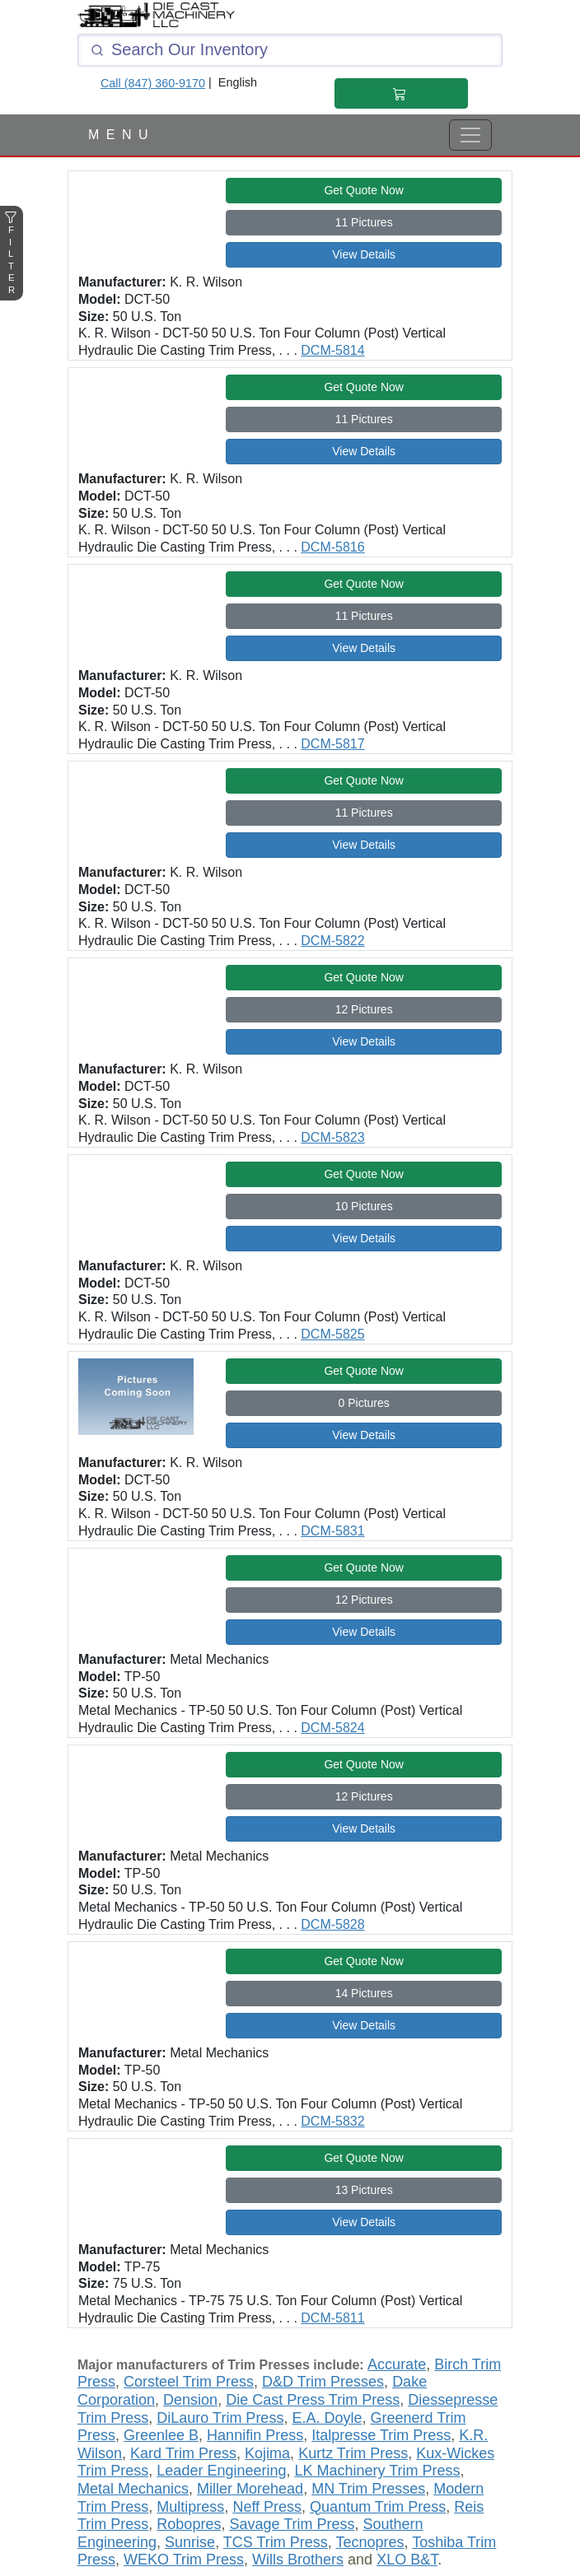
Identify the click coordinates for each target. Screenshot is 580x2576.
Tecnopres (370, 2542)
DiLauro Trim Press (220, 2418)
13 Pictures (364, 2189)
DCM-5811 (332, 2318)
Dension (190, 2400)
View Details (363, 254)
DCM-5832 (332, 2121)
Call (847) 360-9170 (153, 83)
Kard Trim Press (183, 2453)
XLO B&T (407, 2559)
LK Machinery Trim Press (377, 2470)
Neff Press (267, 2507)
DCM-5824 (332, 1728)
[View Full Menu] (470, 135)
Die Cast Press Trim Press (313, 2400)
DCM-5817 (332, 744)
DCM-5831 (332, 1531)
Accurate (396, 2364)
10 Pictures (364, 1206)
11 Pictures (364, 222)
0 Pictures (364, 1402)
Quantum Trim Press (378, 2507)
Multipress (190, 2507)
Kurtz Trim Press (353, 2453)
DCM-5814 (332, 350)
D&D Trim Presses (323, 2381)
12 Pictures (364, 1009)
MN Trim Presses (368, 2489)
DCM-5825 (332, 1334)
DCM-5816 (332, 547)
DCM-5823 (332, 1137)
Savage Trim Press (291, 2524)
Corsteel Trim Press (189, 2381)
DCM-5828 (332, 1924)
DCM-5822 (332, 941)
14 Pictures (364, 1993)
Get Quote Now (364, 190)
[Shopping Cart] (401, 93)
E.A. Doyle (327, 2418)
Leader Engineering (221, 2470)
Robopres (189, 2524)
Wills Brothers (298, 2559)
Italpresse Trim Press (381, 2435)
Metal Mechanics (133, 2489)
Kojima (267, 2453)
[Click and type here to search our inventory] (290, 50)
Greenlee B (161, 2435)
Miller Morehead (250, 2489)
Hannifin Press (255, 2435)
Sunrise (190, 2542)
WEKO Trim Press (184, 2559)
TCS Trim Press (275, 2542)
